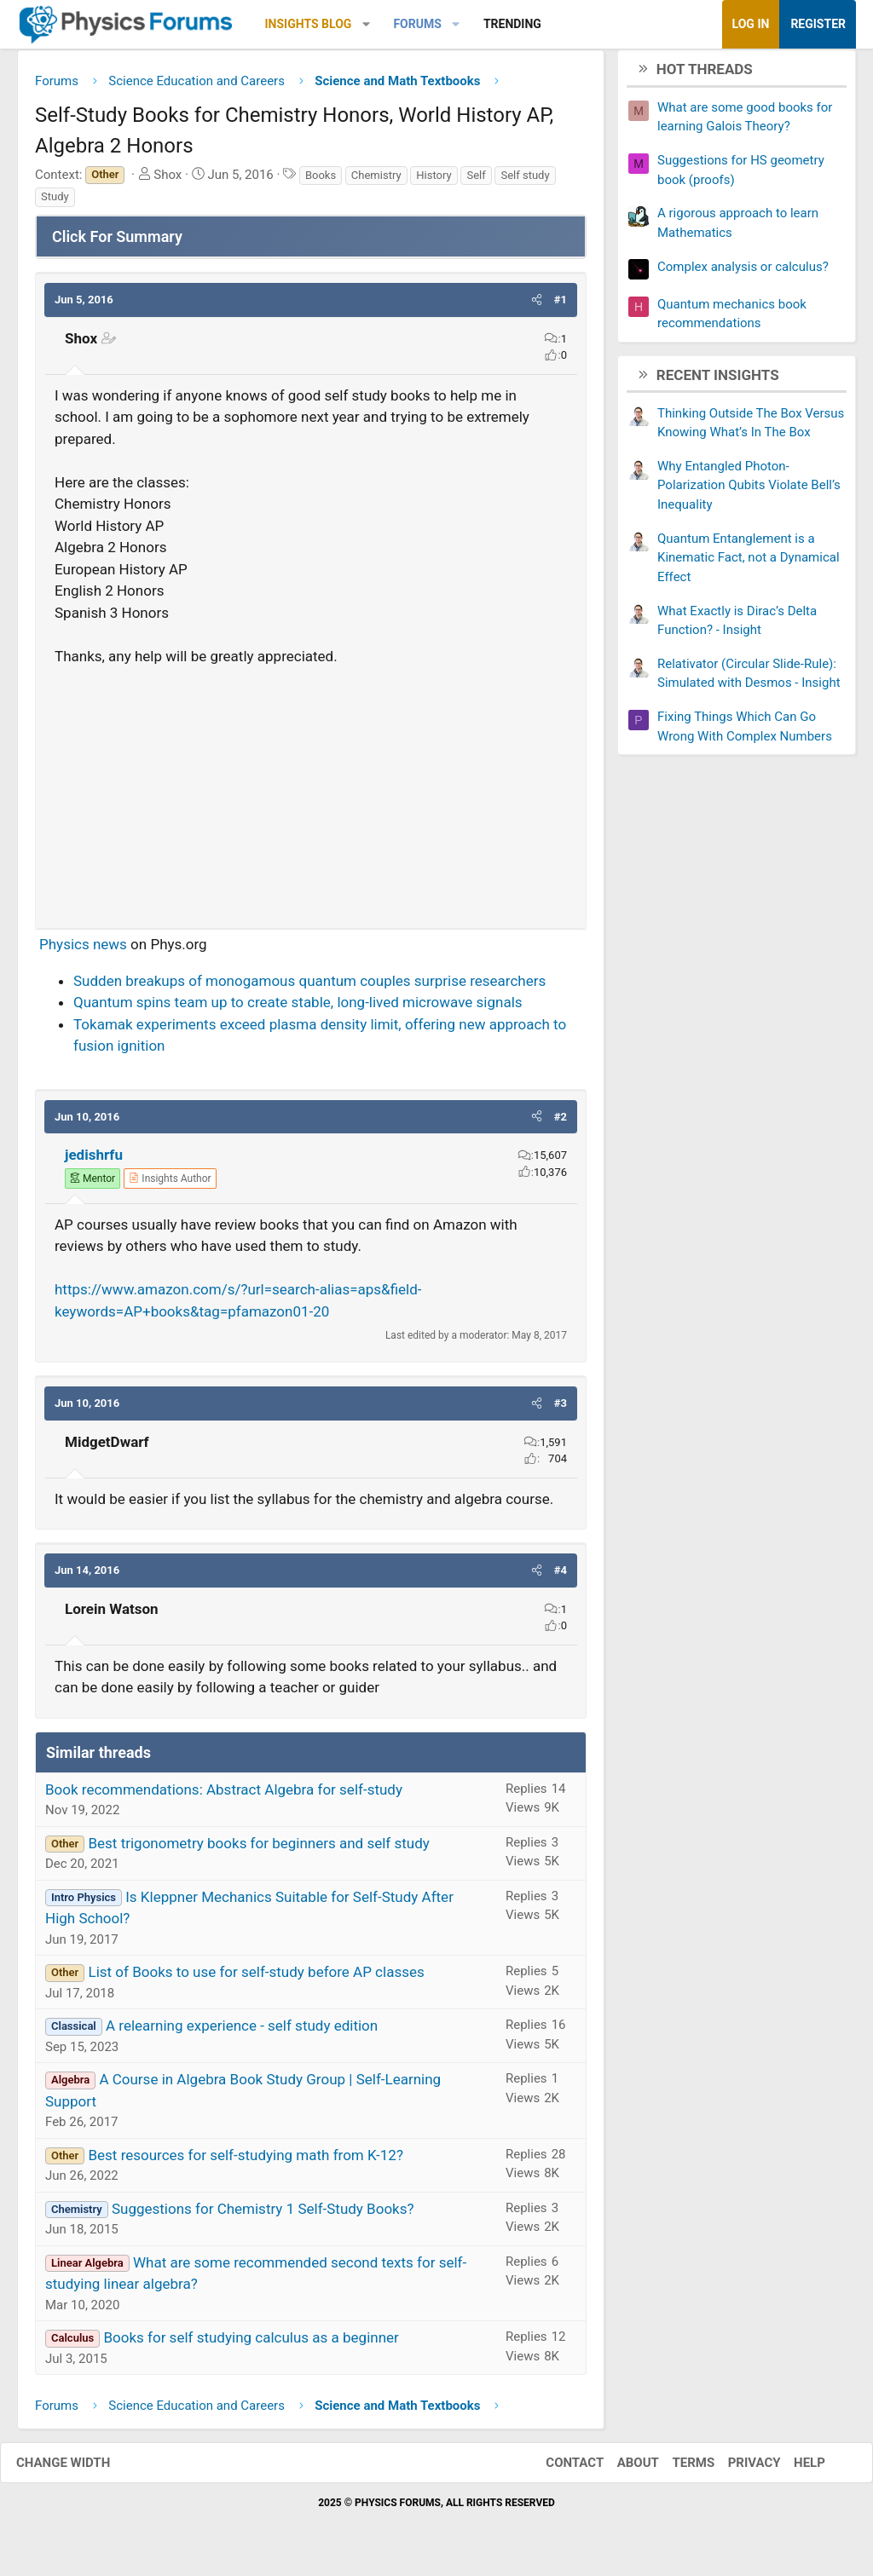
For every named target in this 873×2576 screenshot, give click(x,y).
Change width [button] (80, 2468)
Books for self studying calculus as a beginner (250, 2344)
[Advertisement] (311, 796)
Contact (558, 2468)
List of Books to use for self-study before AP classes (256, 1978)
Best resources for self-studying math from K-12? (245, 2161)
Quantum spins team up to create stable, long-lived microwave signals (298, 1008)
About (621, 2468)
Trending (512, 24)
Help (792, 2468)
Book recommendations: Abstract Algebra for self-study (223, 1795)
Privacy (737, 2468)
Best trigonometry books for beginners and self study (258, 1849)
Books (320, 181)
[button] (366, 24)
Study (55, 203)
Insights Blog (308, 24)
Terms (676, 2468)
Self (475, 181)
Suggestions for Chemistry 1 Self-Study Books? (263, 2214)
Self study (524, 181)
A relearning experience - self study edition (242, 2032)
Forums (417, 24)
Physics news (83, 951)
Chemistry (376, 181)
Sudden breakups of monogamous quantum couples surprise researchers (309, 986)
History (433, 181)
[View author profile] (170, 1184)
